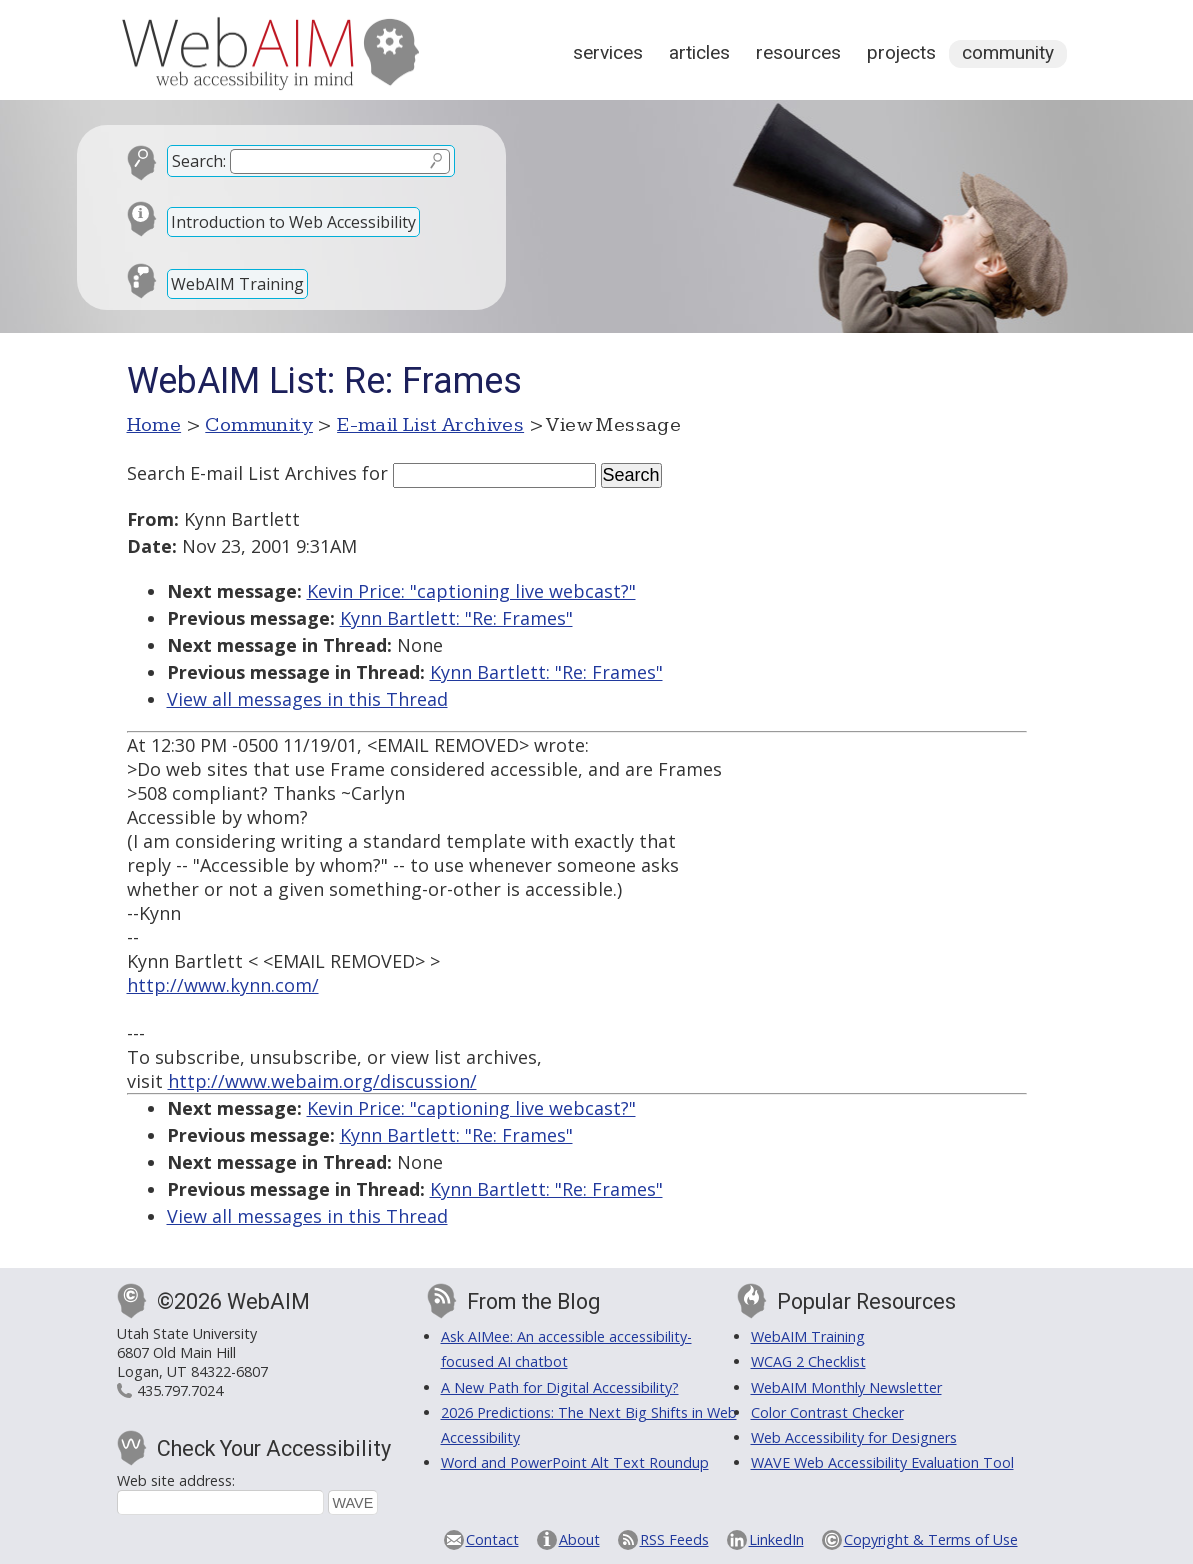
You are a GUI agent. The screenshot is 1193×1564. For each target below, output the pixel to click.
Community (1008, 52)
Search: (199, 161)
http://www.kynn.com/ (223, 985)
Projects (901, 52)
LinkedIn (776, 1539)
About (579, 1539)
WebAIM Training (237, 284)
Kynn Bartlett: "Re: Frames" (456, 618)
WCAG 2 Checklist (808, 1361)
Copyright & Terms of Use (931, 1539)
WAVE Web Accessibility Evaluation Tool (882, 1462)
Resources (798, 52)
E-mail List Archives (430, 425)
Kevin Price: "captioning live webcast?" (471, 591)
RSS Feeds (674, 1539)
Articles (699, 52)
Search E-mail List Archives (242, 473)
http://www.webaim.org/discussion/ (322, 1081)
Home (154, 425)
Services (608, 52)
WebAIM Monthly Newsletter (846, 1387)
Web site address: (176, 1480)
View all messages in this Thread (307, 699)
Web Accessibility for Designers (854, 1437)
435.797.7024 (180, 1390)
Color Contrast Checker (827, 1412)
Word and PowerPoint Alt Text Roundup (575, 1462)
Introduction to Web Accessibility (293, 222)
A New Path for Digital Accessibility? (560, 1387)
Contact (492, 1539)
